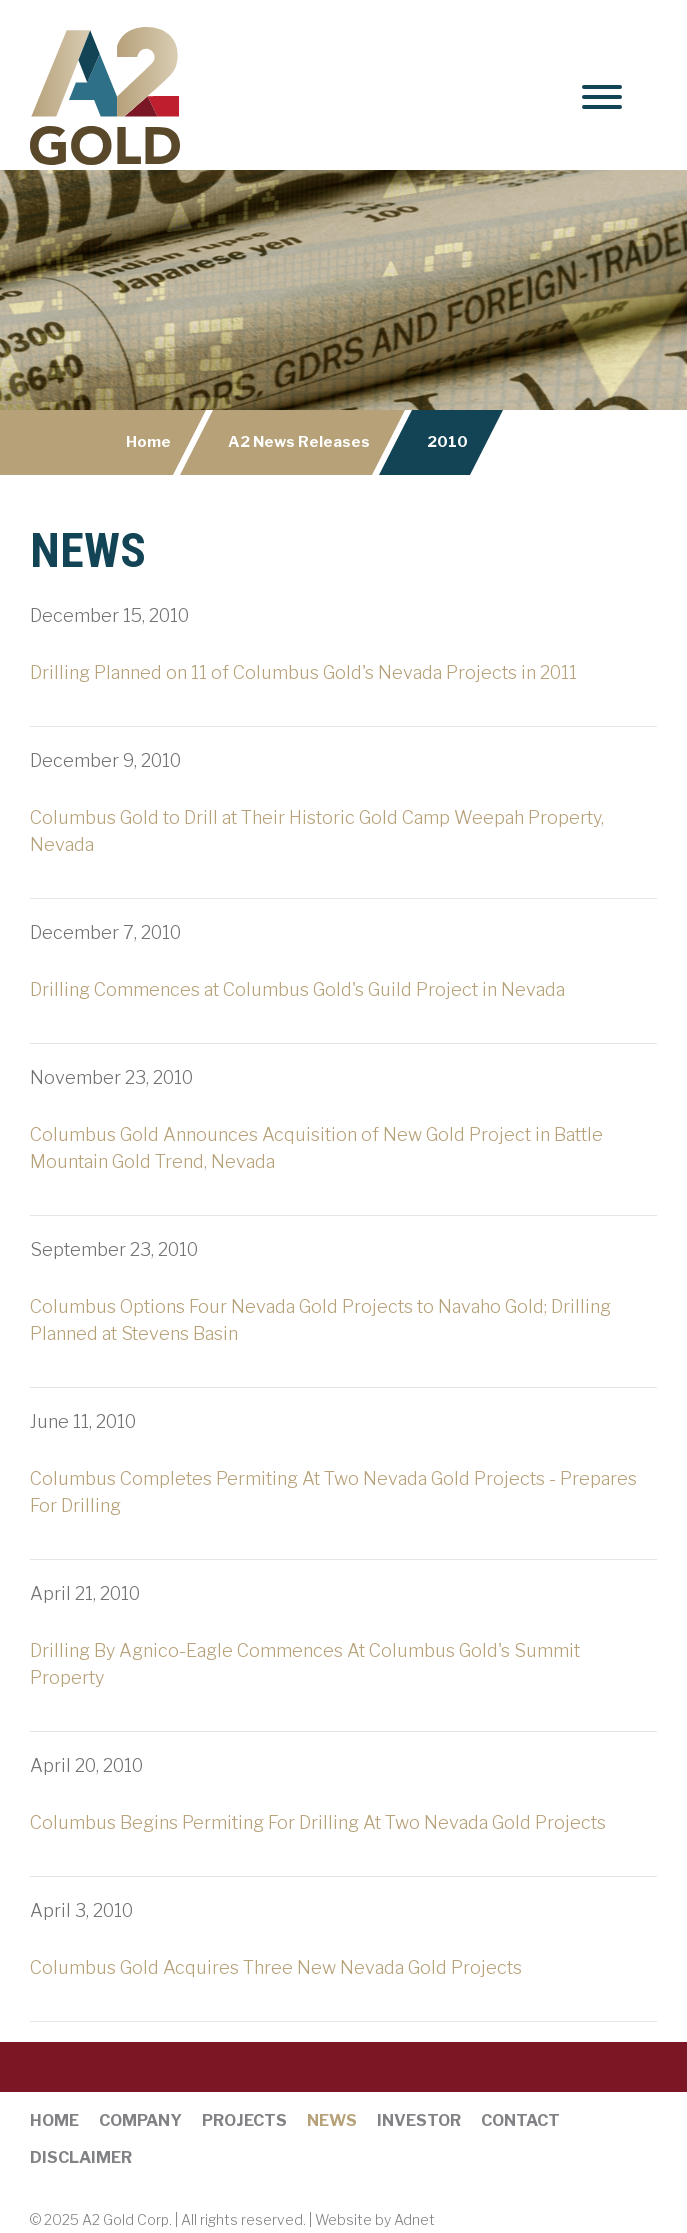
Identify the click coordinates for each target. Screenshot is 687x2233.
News (332, 2120)
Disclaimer (81, 2157)
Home (148, 442)
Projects (244, 2120)
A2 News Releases (299, 442)
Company (140, 2120)
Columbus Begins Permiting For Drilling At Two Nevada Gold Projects (318, 1822)
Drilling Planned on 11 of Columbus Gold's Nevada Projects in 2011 (303, 672)
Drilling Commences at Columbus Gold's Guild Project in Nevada (297, 989)
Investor (419, 2120)
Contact (520, 2120)
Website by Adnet (375, 2219)
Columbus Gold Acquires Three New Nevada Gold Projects (276, 1967)
